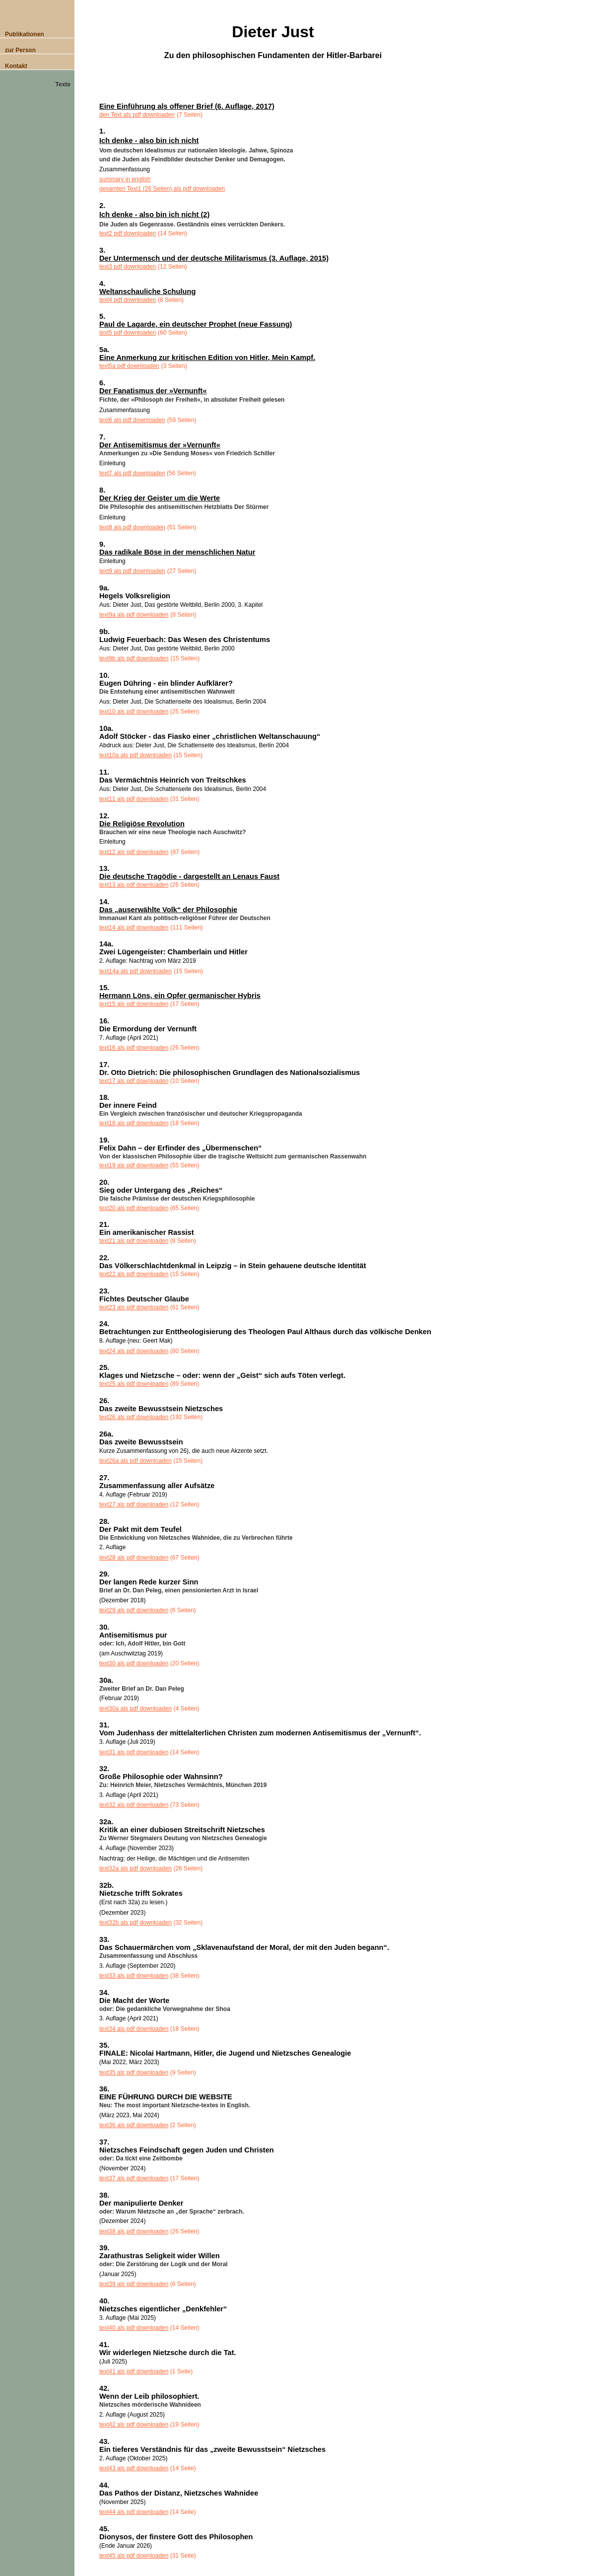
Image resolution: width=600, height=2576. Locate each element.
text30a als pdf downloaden (135, 1708)
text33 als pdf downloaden (133, 1975)
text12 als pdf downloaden (133, 852)
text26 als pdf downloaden (133, 1417)
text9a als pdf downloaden (133, 614)
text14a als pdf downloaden (135, 971)
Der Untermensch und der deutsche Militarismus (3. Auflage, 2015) (214, 258)
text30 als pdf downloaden (133, 1663)
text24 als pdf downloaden (133, 1351)
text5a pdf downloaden (129, 365)
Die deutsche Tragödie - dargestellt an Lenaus (189, 876)
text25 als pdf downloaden (133, 1383)
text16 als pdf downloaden (133, 1047)
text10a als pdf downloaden (135, 755)
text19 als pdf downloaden (133, 1165)
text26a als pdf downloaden (135, 1460)
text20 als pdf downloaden (133, 1208)
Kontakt (16, 66)
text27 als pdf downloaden (133, 1504)
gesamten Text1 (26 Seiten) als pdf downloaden (162, 188)
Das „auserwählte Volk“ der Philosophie (168, 910)
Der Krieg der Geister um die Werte (159, 498)
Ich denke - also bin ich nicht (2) (154, 214)
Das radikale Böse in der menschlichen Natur (177, 552)
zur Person (20, 50)
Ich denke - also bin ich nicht (149, 140)
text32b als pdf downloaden (135, 1922)
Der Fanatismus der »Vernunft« (153, 391)
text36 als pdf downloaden (133, 2125)
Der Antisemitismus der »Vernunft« (159, 445)
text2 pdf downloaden (127, 233)
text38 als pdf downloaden (133, 2231)
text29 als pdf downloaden (133, 1610)
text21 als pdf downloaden (133, 1240)
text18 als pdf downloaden (133, 1123)
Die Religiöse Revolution (142, 824)
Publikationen (24, 34)
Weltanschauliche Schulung (147, 291)
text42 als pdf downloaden (133, 2424)
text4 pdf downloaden (127, 299)
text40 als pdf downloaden (133, 2327)
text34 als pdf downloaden (133, 2028)
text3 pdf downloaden (127, 266)
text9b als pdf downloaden (133, 658)
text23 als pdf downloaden (133, 1307)
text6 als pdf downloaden (132, 420)
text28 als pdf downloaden (133, 1557)
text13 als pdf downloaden (133, 884)
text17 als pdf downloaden (133, 1080)
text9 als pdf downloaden (132, 571)
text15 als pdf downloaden (133, 1004)
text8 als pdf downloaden (132, 527)
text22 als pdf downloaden (133, 1274)
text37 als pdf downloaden (133, 2178)
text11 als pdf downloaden (133, 798)
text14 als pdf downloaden (133, 927)
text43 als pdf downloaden (133, 2468)
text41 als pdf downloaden (133, 2371)
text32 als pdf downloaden (133, 1804)
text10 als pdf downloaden (133, 711)
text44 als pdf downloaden (133, 2511)
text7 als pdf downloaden (132, 473)
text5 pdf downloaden (127, 332)
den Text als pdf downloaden (137, 114)
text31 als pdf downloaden (133, 1752)
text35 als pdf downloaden (133, 2072)
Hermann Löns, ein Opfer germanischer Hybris (180, 996)
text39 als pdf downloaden (133, 2284)
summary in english (124, 179)
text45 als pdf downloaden (133, 2555)
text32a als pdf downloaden (135, 1868)
